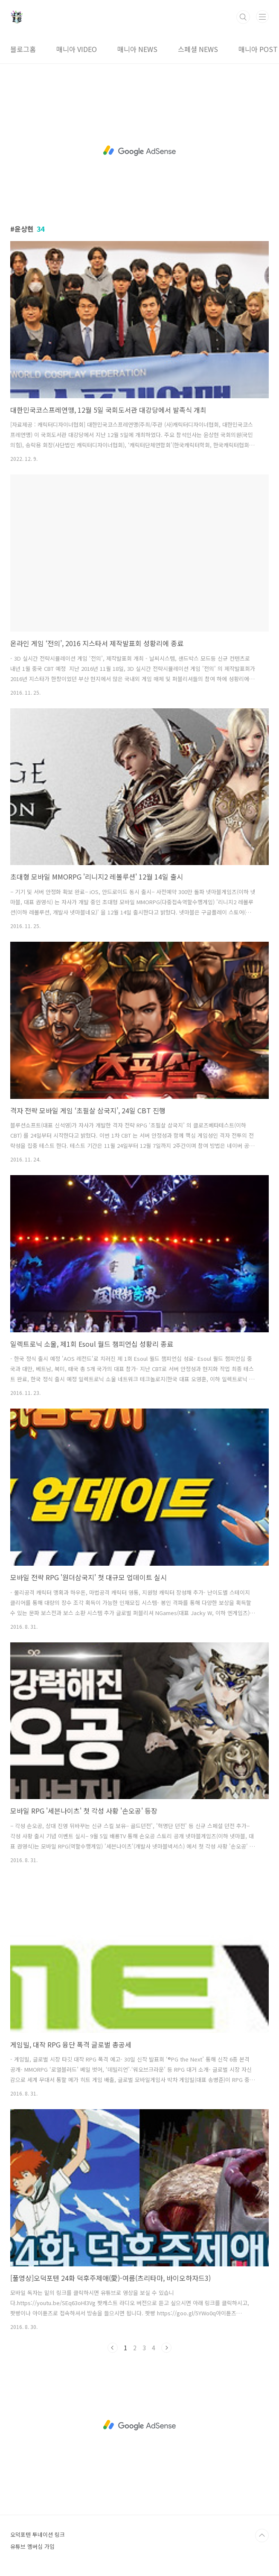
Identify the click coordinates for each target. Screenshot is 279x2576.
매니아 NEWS (137, 49)
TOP (262, 2535)
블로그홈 (23, 49)
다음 (166, 2348)
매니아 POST (258, 49)
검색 (243, 17)
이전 (113, 2348)
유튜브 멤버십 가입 (32, 2546)
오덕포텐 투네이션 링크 (37, 2534)
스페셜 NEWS (198, 49)
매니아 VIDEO (76, 49)
